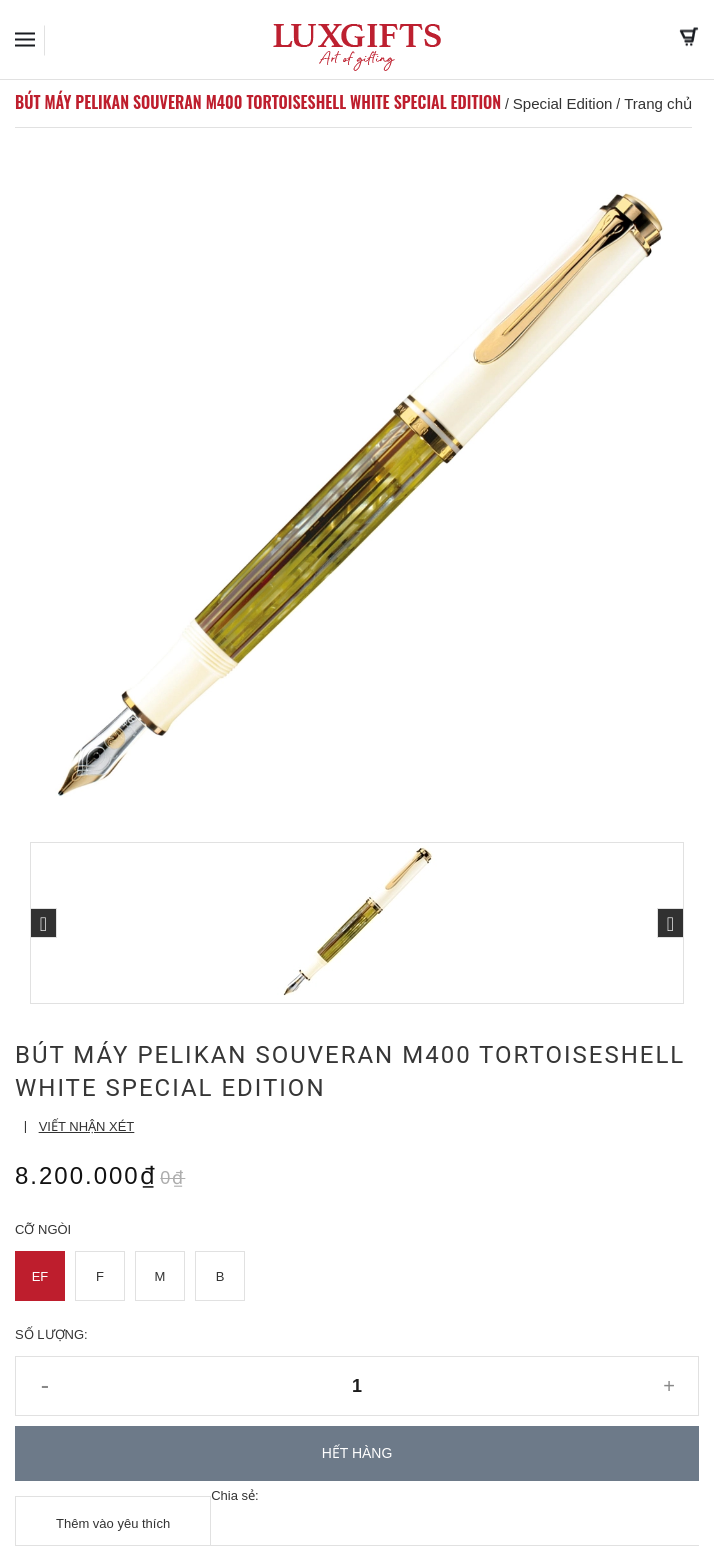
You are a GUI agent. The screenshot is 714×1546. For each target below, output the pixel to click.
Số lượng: (51, 1334)
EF (40, 1276)
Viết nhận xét (87, 1126)
